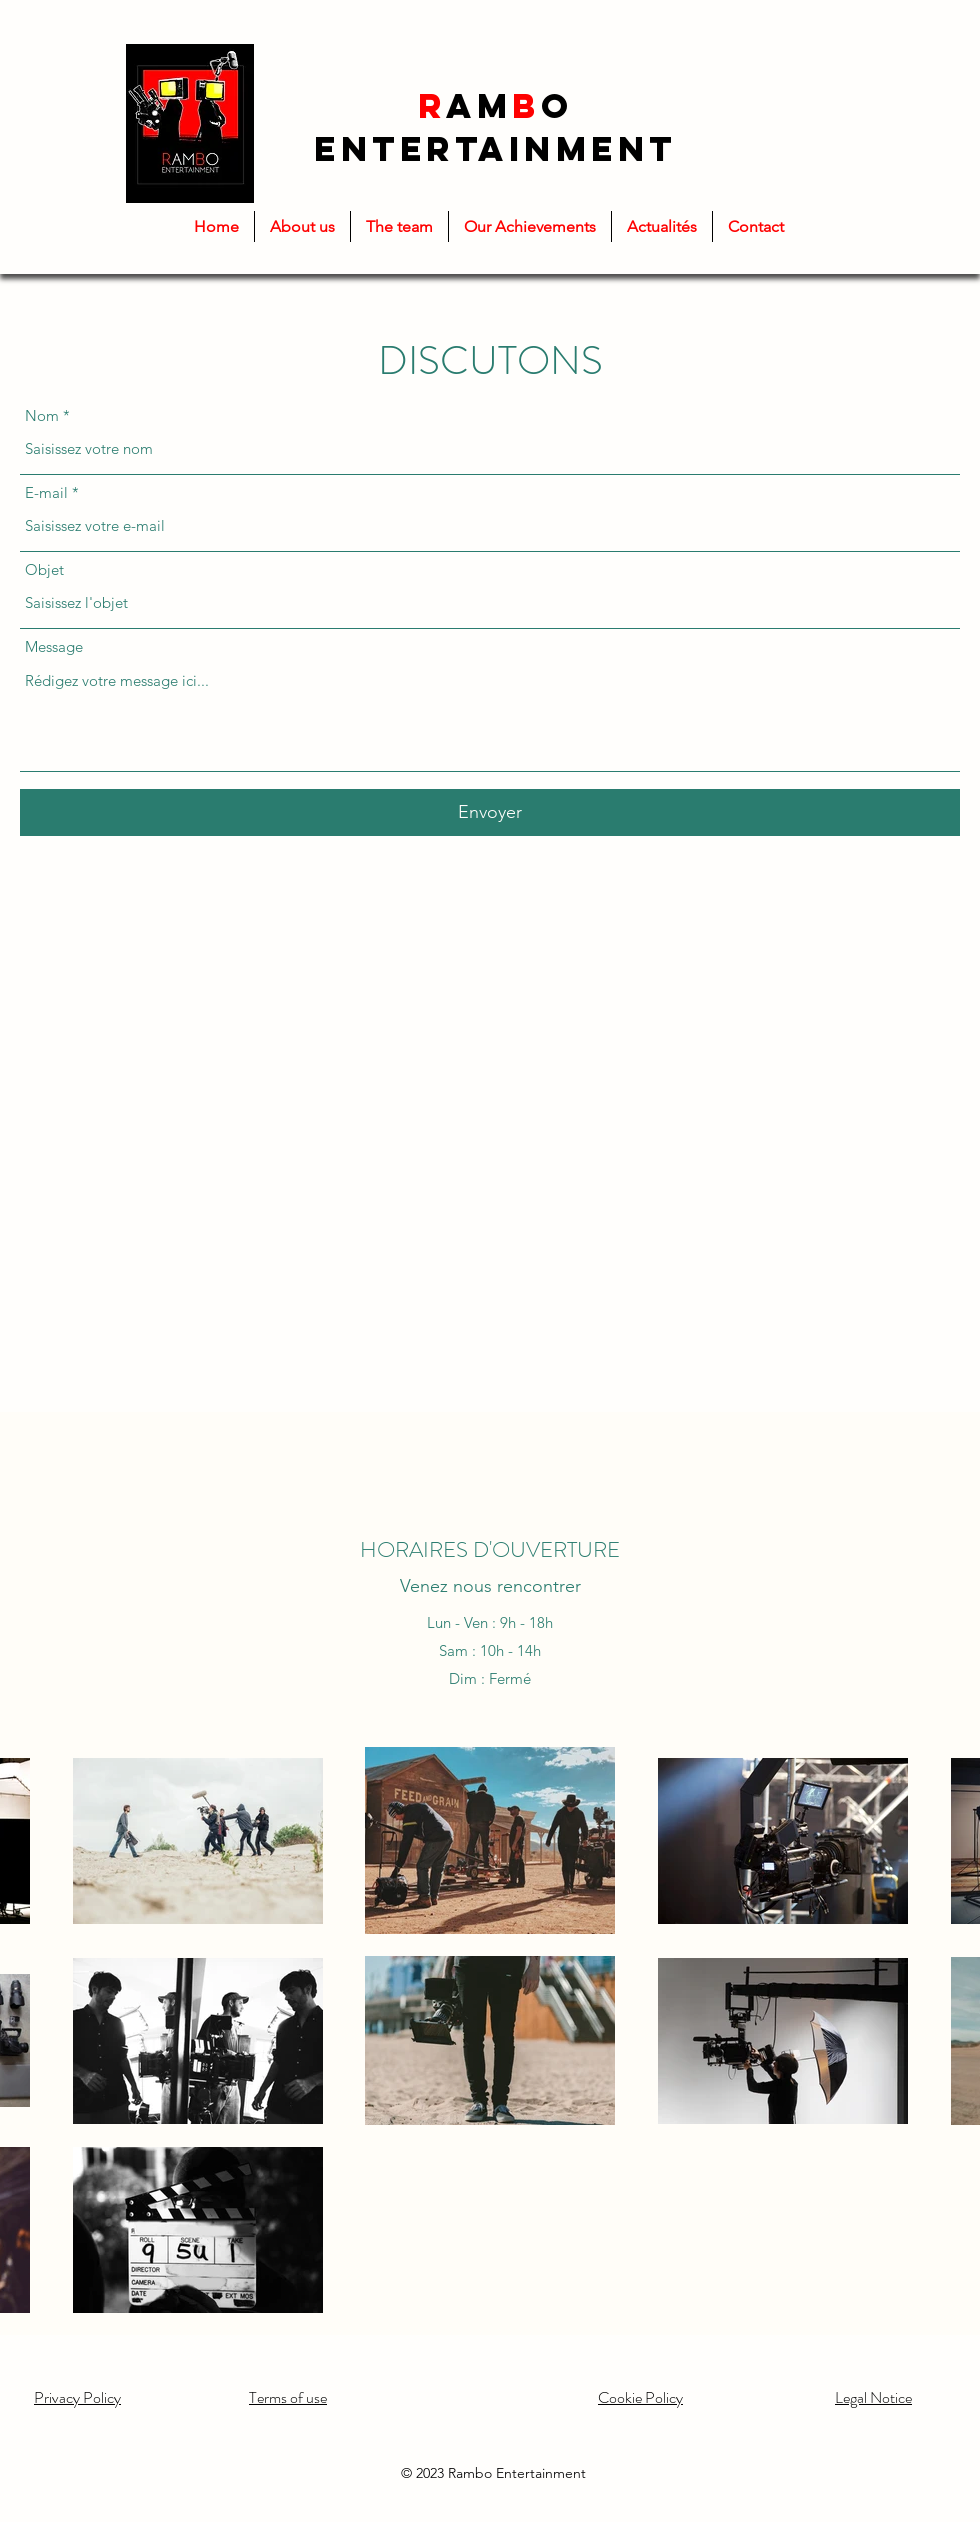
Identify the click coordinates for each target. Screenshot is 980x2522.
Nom (42, 415)
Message (54, 646)
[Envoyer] (490, 812)
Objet (44, 569)
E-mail (46, 492)
